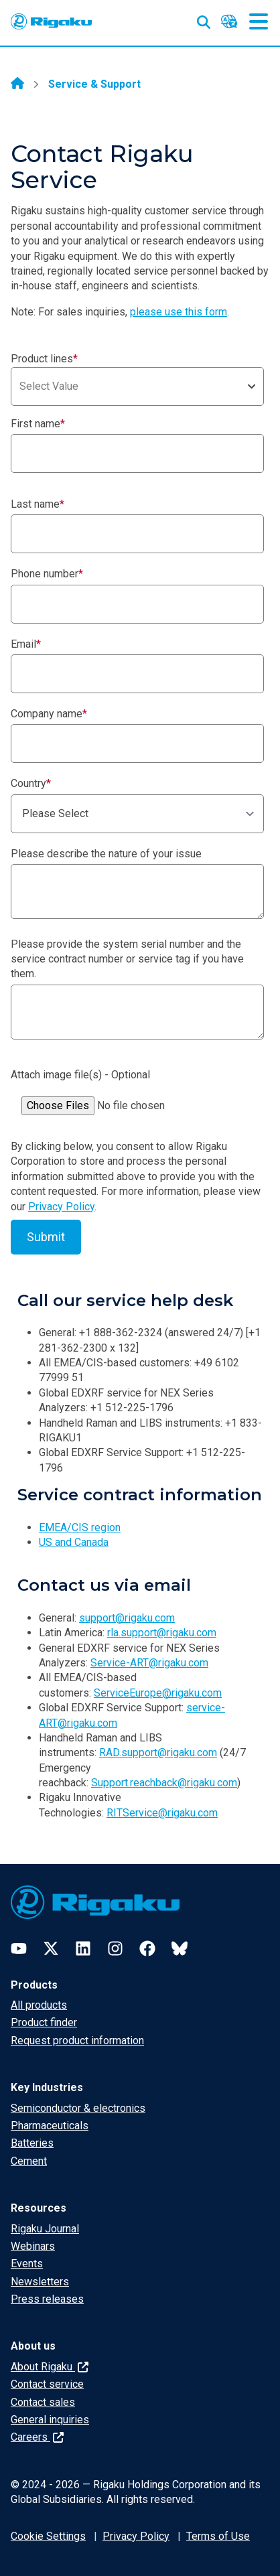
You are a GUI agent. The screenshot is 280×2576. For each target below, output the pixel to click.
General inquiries (50, 2419)
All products (39, 2005)
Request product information (77, 2040)
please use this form (178, 311)
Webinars (33, 2246)
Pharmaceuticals (49, 2125)
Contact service (47, 2384)
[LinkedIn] (83, 1948)
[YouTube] (19, 1948)
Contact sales (43, 2402)
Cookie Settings (48, 2536)
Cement (29, 2161)
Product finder (44, 2022)
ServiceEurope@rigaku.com (158, 1693)
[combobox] (137, 386)
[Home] (17, 84)
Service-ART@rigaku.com (149, 1662)
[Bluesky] (179, 1948)
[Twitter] (51, 1948)
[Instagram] (115, 1948)
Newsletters (40, 2281)
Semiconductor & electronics (78, 2108)
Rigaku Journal (45, 2228)
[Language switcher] (229, 21)
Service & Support (94, 84)
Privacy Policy (61, 1206)
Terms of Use (218, 2536)
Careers (37, 2437)
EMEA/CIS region (80, 1527)
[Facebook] (147, 1948)
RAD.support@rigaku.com (158, 1752)
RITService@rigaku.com (162, 1812)
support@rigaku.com (127, 1618)
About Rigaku (49, 2366)
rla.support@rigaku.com (161, 1632)
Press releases (47, 2299)
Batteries (32, 2143)
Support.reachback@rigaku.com (164, 1782)
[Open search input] (203, 19)
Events (27, 2263)
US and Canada (74, 1542)
